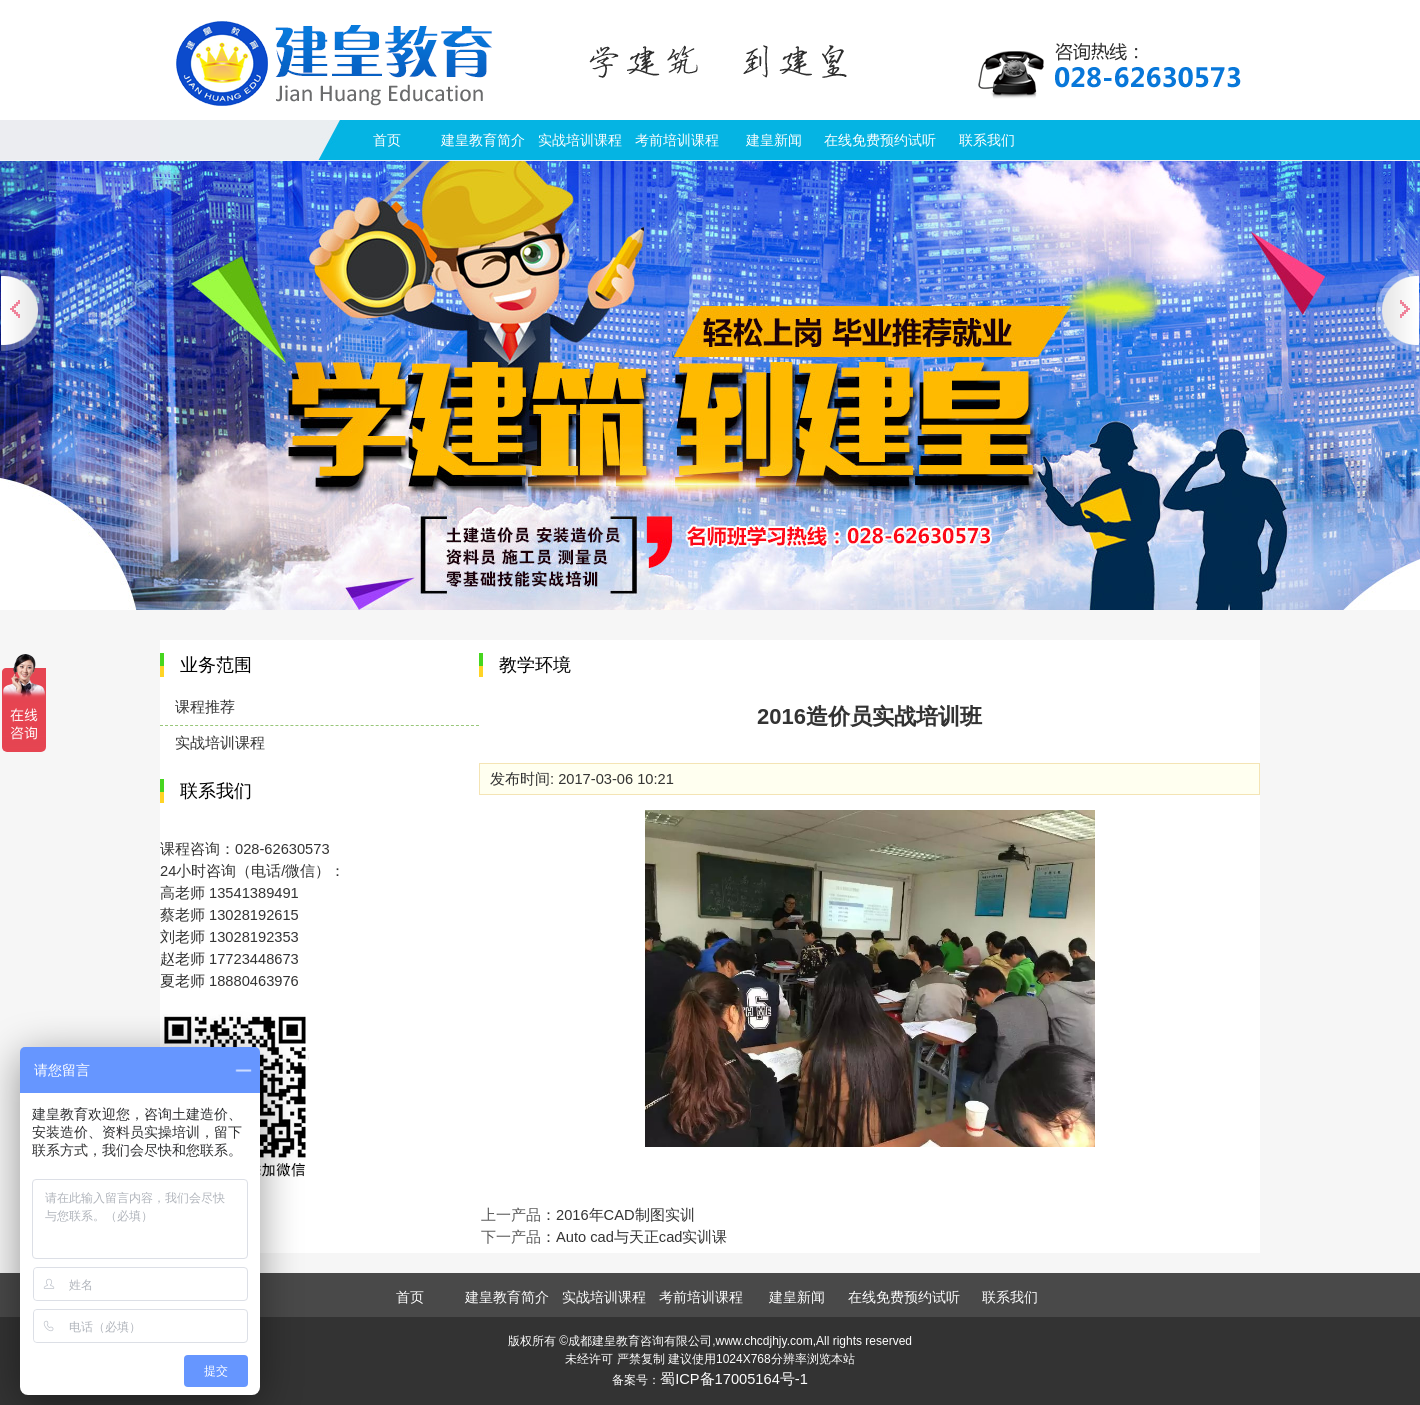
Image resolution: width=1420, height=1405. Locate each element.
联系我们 (987, 140)
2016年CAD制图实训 (625, 1215)
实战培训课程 (580, 140)
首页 (387, 140)
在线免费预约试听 (880, 140)
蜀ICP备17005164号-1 (734, 1379)
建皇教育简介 (483, 140)
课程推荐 (205, 707)
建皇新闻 (774, 140)
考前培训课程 (677, 140)
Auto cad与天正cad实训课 (641, 1237)
